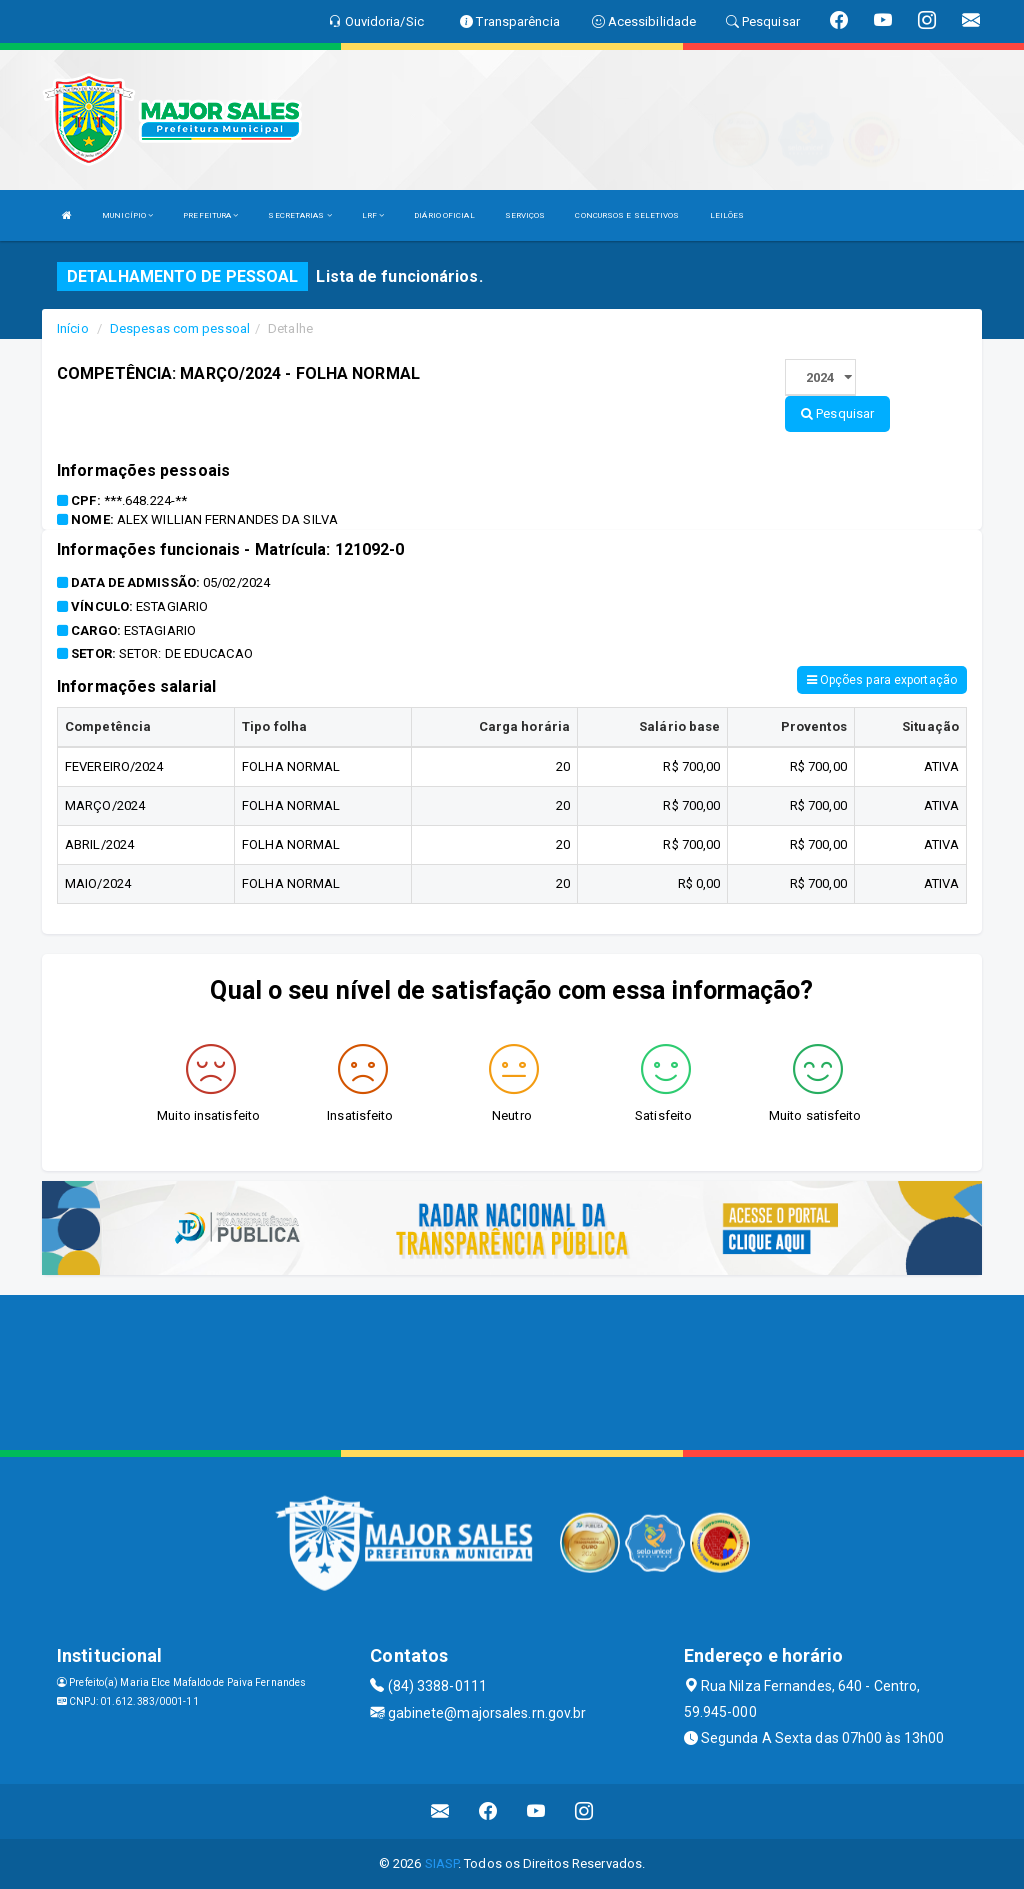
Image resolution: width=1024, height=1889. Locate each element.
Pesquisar (837, 413)
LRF (373, 215)
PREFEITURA (210, 215)
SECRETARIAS (299, 215)
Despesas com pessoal (180, 328)
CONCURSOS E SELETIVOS (627, 215)
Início (73, 328)
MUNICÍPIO (127, 215)
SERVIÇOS (525, 215)
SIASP (442, 1863)
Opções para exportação (882, 680)
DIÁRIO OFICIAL (444, 215)
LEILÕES (727, 215)
